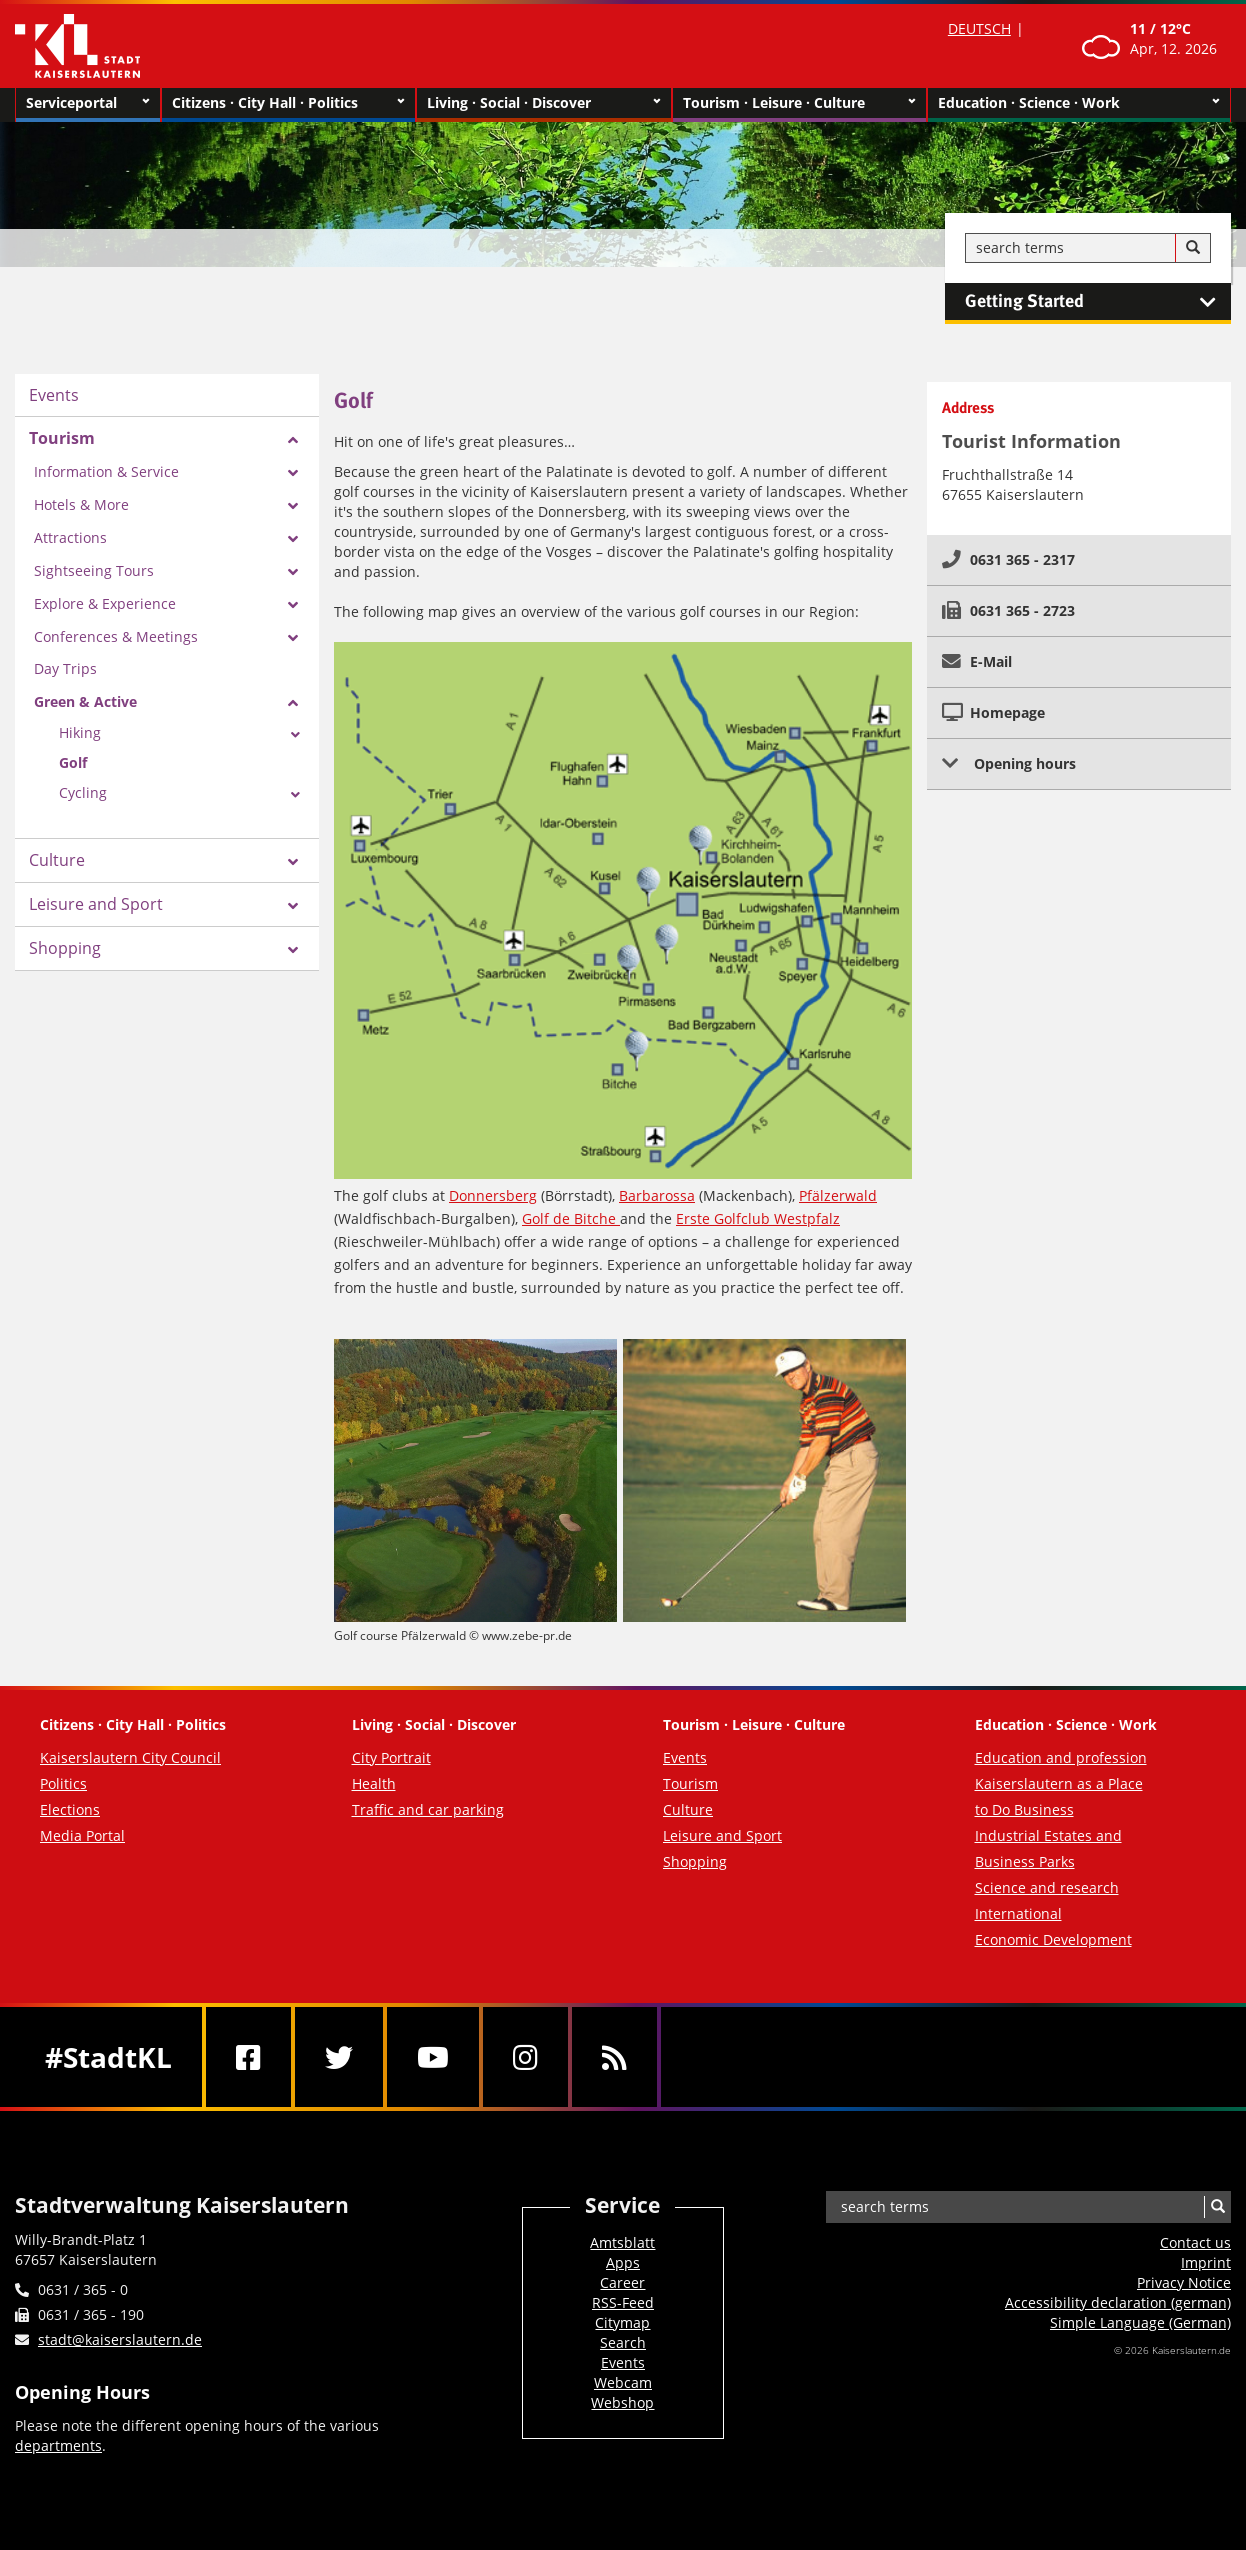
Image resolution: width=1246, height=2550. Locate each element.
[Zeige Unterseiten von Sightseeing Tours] (293, 572)
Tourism (62, 438)
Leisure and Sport (96, 904)
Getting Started (1098, 302)
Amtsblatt (622, 2242)
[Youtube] (433, 2057)
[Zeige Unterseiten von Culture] (293, 862)
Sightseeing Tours (94, 570)
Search (623, 2342)
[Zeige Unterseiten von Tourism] (293, 440)
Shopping (65, 948)
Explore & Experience (105, 603)
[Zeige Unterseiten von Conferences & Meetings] (293, 638)
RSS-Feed (623, 2302)
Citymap (622, 2322)
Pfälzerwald (838, 1195)
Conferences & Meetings (116, 636)
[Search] (1193, 248)
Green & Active (85, 701)
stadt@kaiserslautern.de (120, 2339)
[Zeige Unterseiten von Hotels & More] (293, 506)
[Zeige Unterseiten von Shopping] (293, 950)
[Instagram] (525, 2057)
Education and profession (1061, 1757)
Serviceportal (88, 103)
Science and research (1047, 1887)
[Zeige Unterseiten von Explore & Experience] (293, 605)
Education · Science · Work (1079, 103)
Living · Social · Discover (543, 103)
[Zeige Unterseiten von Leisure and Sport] (293, 906)
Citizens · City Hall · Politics (288, 103)
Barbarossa (657, 1195)
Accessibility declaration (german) (1118, 2302)
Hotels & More (81, 504)
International (1018, 1913)
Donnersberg (493, 1195)
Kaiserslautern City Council (130, 1757)
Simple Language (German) (1140, 2322)
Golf (73, 762)
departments (58, 2445)
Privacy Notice (1184, 2282)
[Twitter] (339, 2057)
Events (54, 395)
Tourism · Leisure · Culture (799, 103)
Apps (623, 2262)
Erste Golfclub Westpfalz (758, 1218)
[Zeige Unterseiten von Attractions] (293, 539)
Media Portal (82, 1835)
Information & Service (106, 471)
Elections (70, 1809)
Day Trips (65, 668)
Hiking (80, 732)
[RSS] (614, 2057)
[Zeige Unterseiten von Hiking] (295, 735)
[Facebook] (248, 2057)
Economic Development (1053, 1939)
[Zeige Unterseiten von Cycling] (295, 795)
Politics (63, 1783)
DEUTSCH (979, 28)
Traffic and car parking (428, 1809)
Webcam (623, 2382)
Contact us (1195, 2242)
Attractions (70, 537)
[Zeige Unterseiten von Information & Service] (293, 473)
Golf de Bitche (571, 1218)
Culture (57, 860)
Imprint (1206, 2262)
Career (622, 2282)
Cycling (83, 792)
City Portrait (391, 1757)
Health (374, 1783)
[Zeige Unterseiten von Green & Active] (293, 703)
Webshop (622, 2402)
